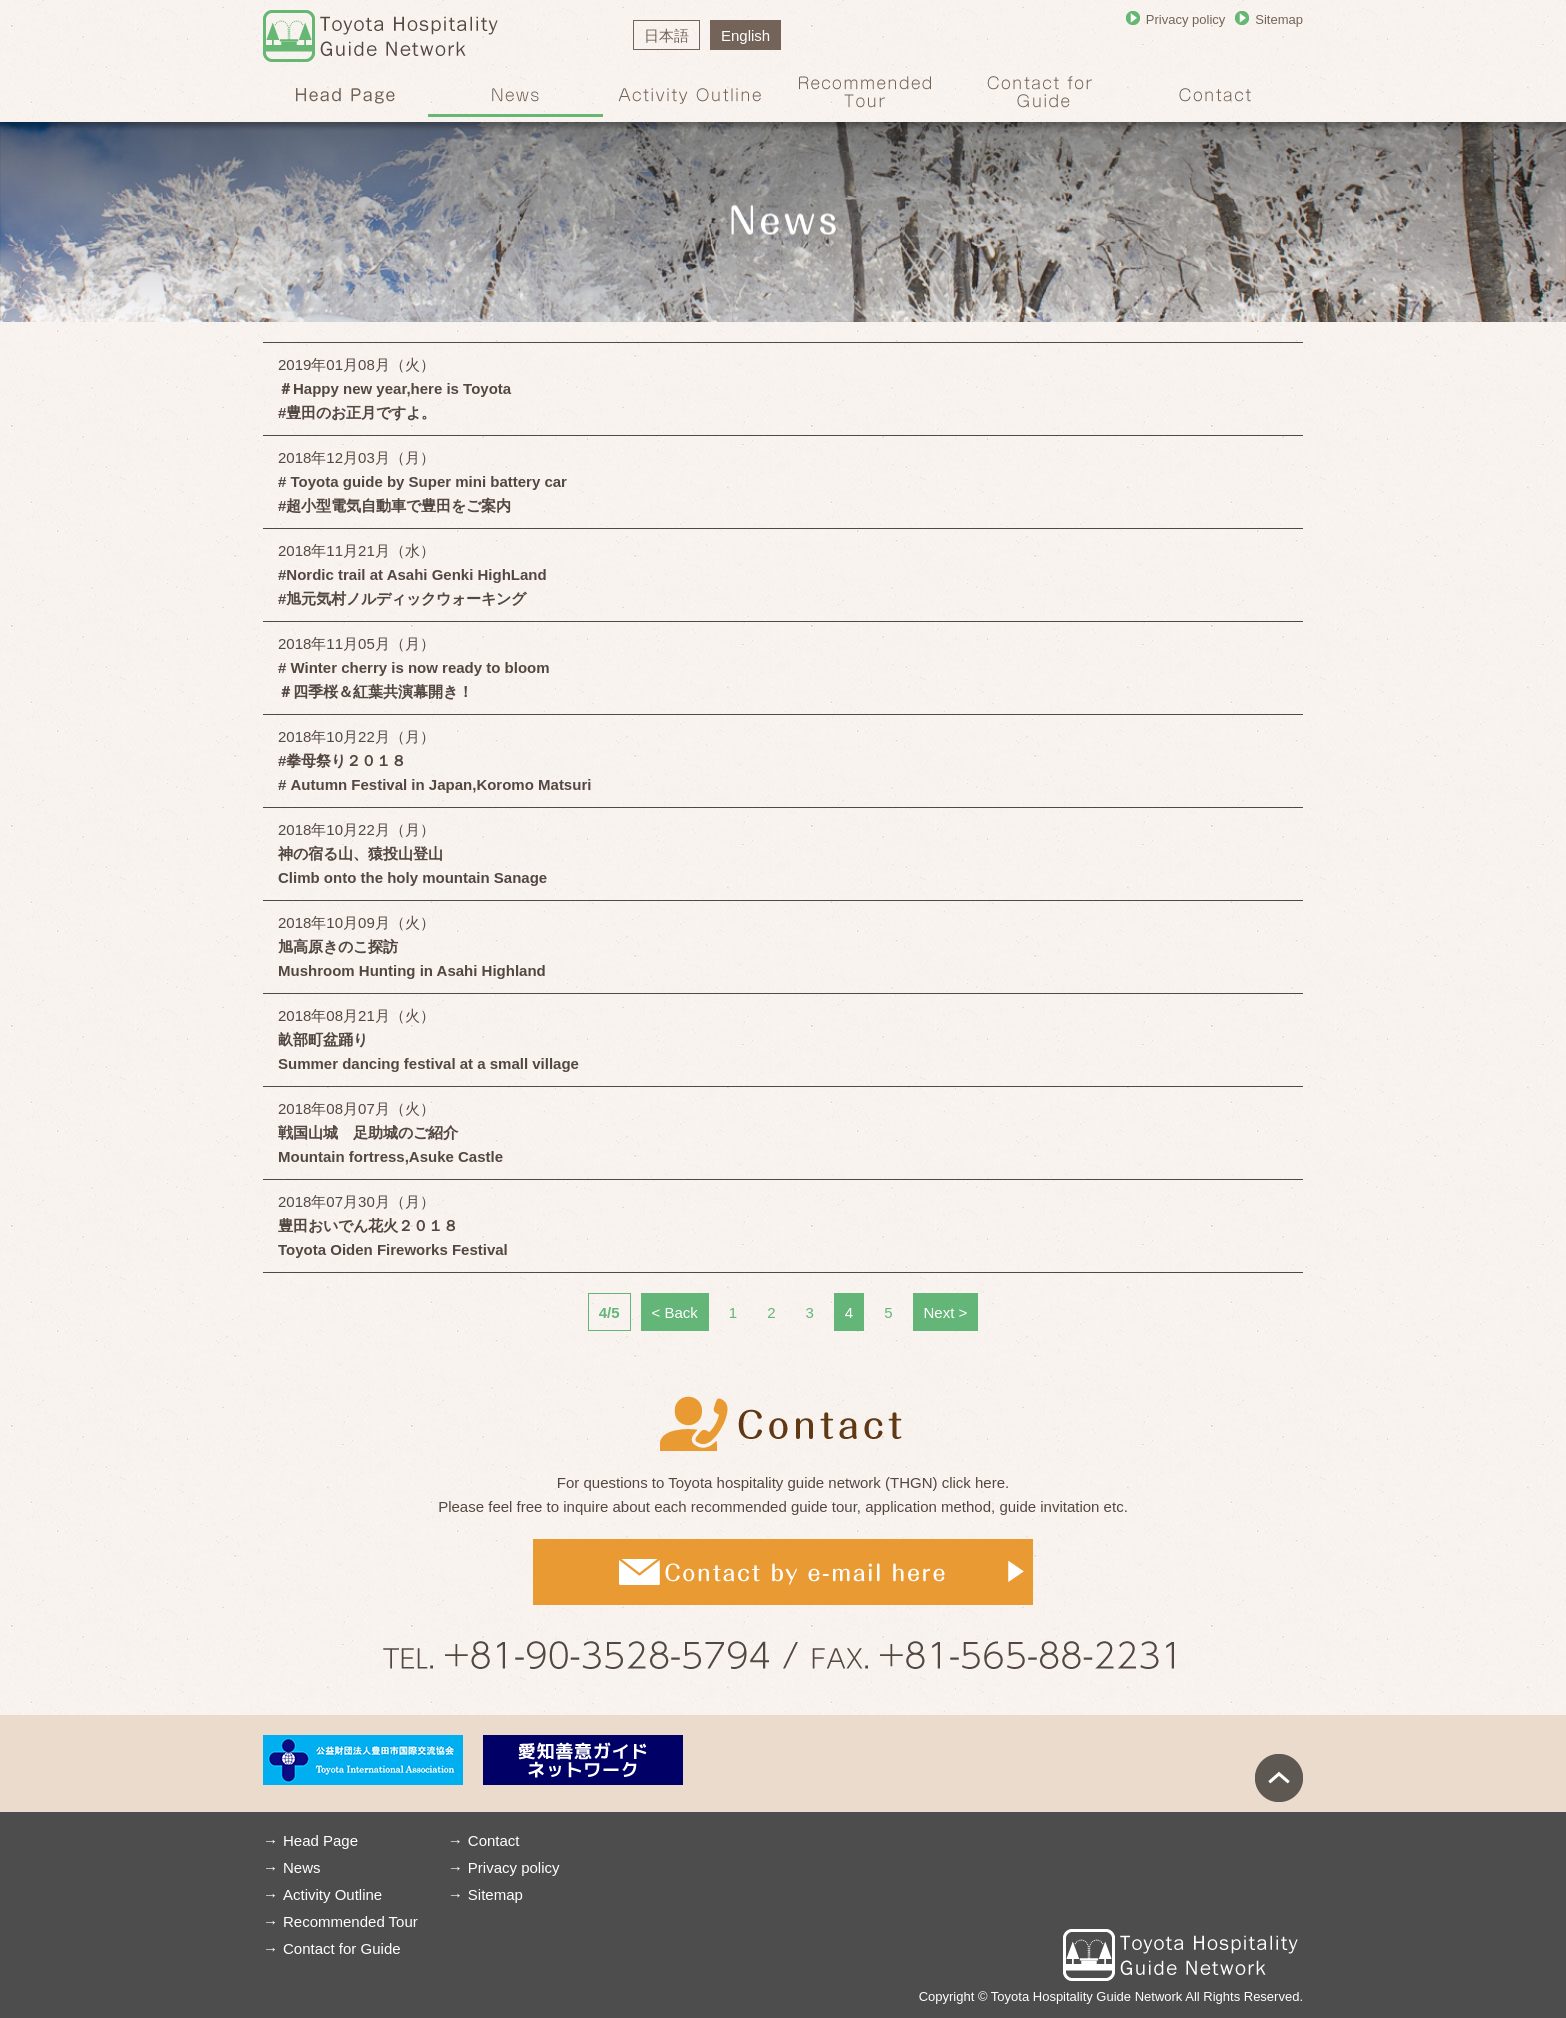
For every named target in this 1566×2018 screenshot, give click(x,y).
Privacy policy (1185, 19)
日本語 (666, 35)
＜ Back (675, 1312)
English (745, 35)
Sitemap (1279, 19)
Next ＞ (946, 1312)
